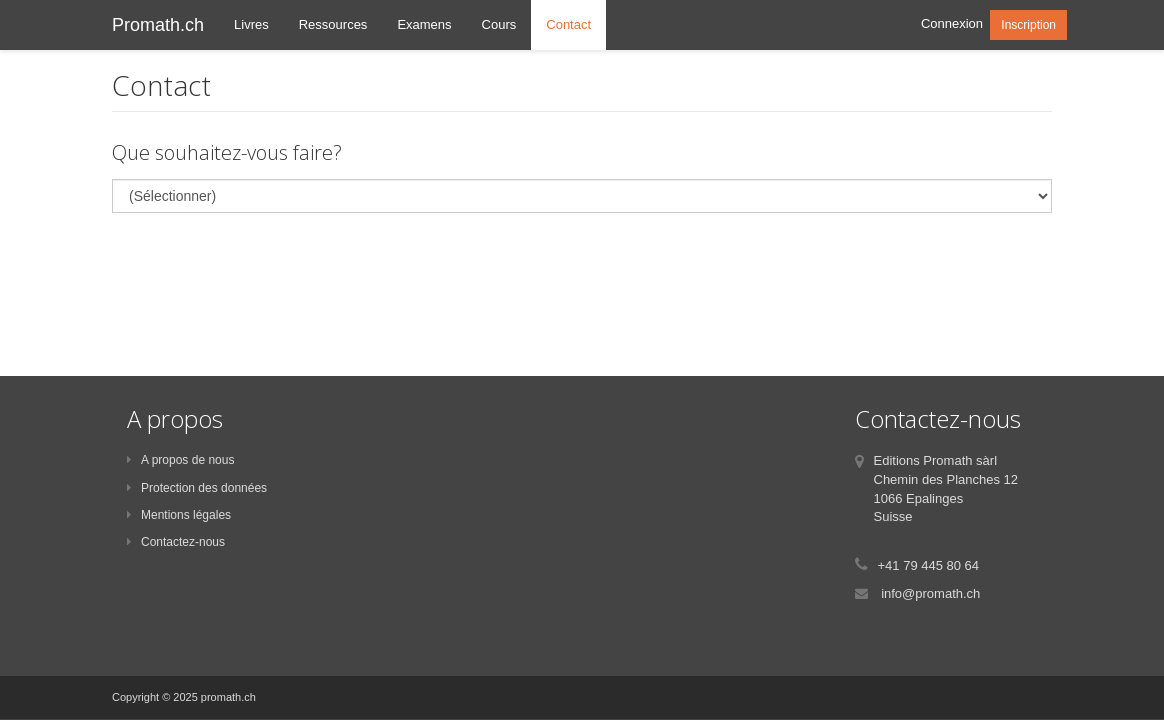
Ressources (333, 24)
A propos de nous (180, 460)
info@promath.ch (930, 593)
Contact (568, 24)
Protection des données (197, 488)
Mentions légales (179, 515)
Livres (251, 24)
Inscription (1028, 25)
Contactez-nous (176, 542)
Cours (499, 24)
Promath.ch (158, 25)
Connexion (952, 23)
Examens (424, 24)
